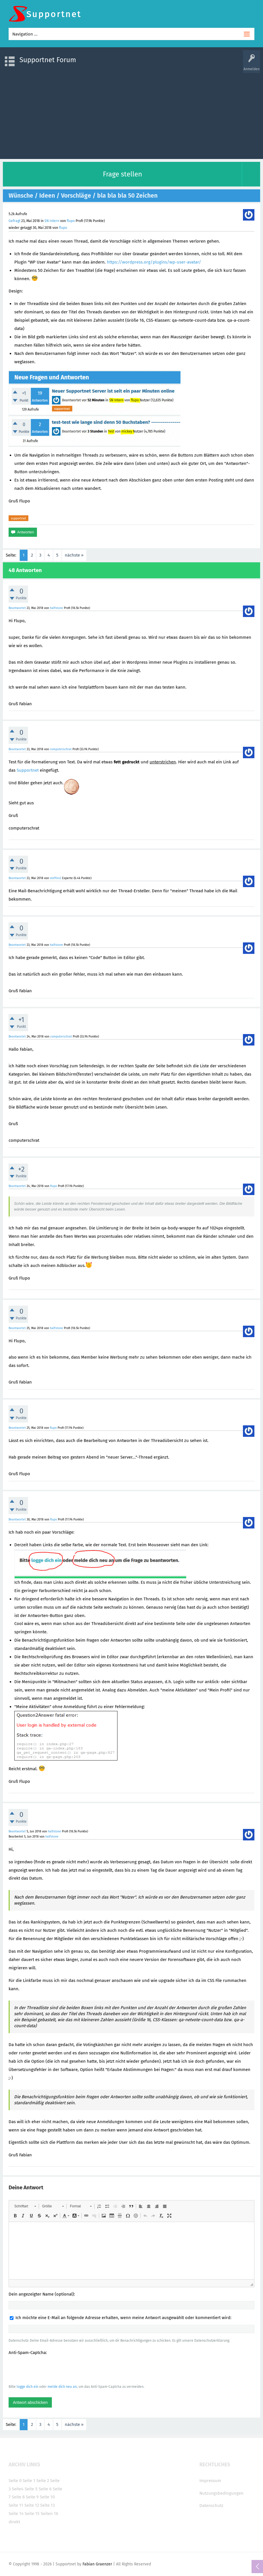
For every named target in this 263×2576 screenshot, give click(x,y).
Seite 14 (16, 2513)
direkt (14, 2521)
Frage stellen (122, 174)
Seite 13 (47, 2505)
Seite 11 (16, 2505)
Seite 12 (31, 2505)
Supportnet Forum (47, 60)
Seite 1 (29, 2480)
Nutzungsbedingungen (221, 2493)
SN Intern (51, 221)
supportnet (18, 518)
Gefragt (14, 221)
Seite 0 (15, 2480)
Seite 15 (32, 2513)
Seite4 (17, 2488)
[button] (25, 2206)
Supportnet (28, 770)
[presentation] (52, 2369)
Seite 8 (18, 2497)
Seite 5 (31, 2488)
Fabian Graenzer (97, 2564)
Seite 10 (47, 2497)
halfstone (56, 608)
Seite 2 (42, 2480)
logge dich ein (27, 2387)
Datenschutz (211, 2505)
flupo (71, 221)
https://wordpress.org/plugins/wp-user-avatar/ (154, 262)
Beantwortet (17, 608)
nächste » (74, 555)
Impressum (210, 2480)
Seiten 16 (49, 2513)
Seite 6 (45, 2488)
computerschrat (61, 749)
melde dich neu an (62, 2387)
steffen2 (55, 878)
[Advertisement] (131, 113)
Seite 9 (32, 2497)
